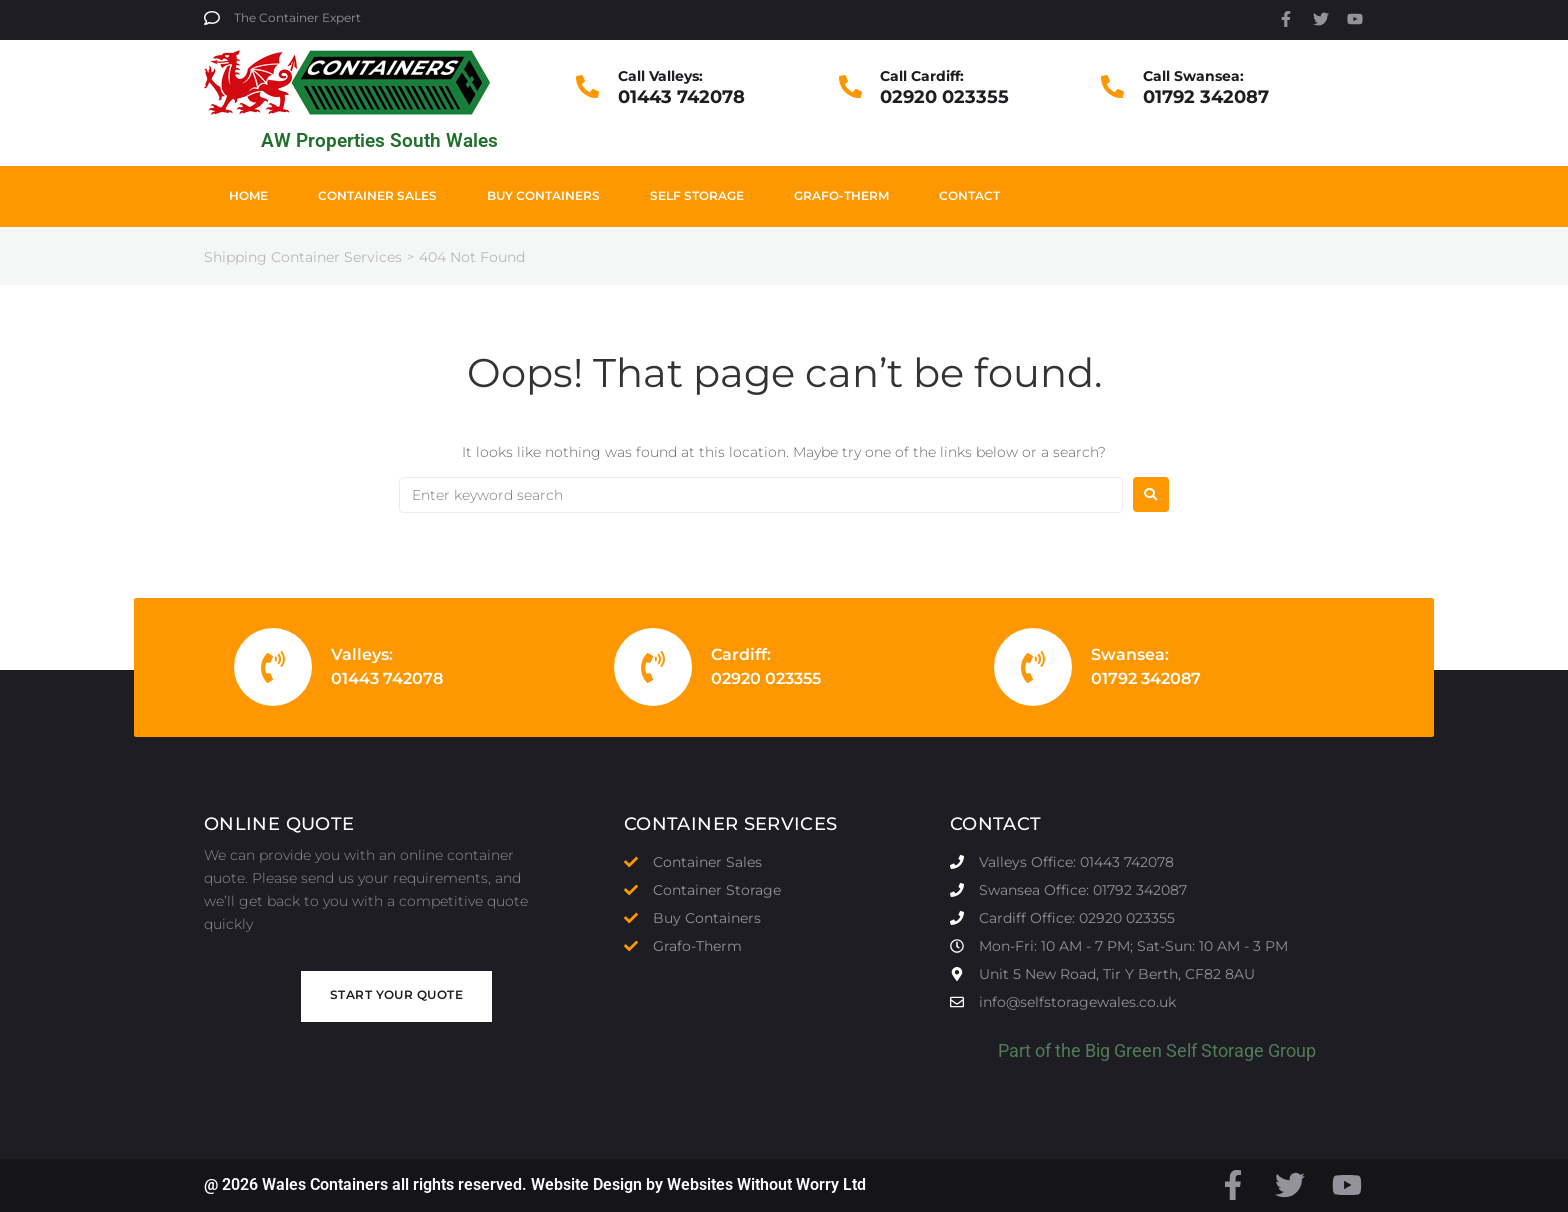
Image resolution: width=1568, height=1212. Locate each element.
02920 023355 (944, 97)
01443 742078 (681, 97)
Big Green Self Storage (1174, 1050)
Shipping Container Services (303, 257)
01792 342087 (1206, 97)
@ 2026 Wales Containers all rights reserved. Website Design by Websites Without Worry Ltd (535, 1184)
